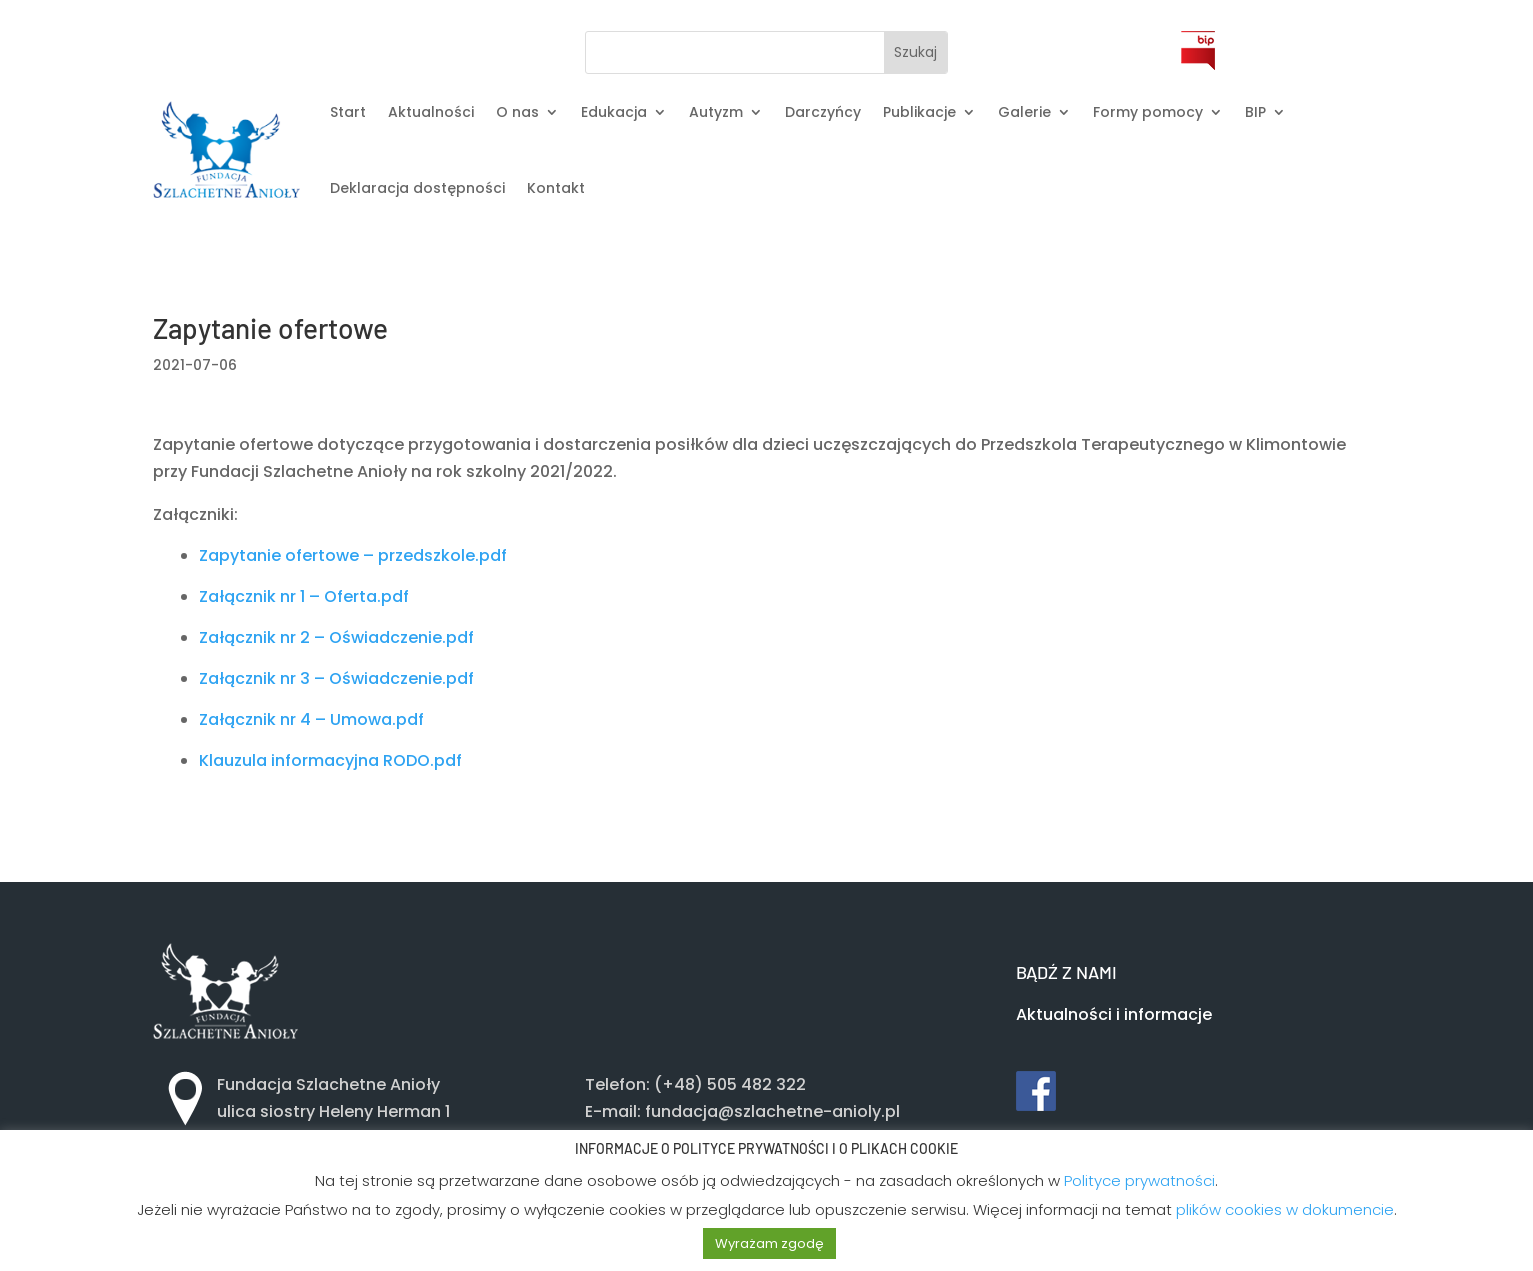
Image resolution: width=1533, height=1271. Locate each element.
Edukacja (614, 112)
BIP (1255, 112)
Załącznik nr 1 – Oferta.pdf (304, 596)
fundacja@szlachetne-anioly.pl (772, 1111)
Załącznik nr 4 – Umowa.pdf (311, 719)
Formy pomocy (1148, 112)
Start (348, 112)
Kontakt (556, 188)
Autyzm (716, 112)
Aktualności (431, 112)
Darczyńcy (823, 112)
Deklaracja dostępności (417, 188)
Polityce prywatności (1139, 1180)
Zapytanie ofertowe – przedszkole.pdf (353, 555)
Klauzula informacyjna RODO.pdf (330, 760)
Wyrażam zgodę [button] (769, 1243)
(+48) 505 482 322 (730, 1084)
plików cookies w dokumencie (1285, 1209)
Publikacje (919, 112)
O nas (517, 112)
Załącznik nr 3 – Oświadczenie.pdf (336, 678)
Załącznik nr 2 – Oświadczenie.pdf (336, 637)
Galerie (1024, 112)
